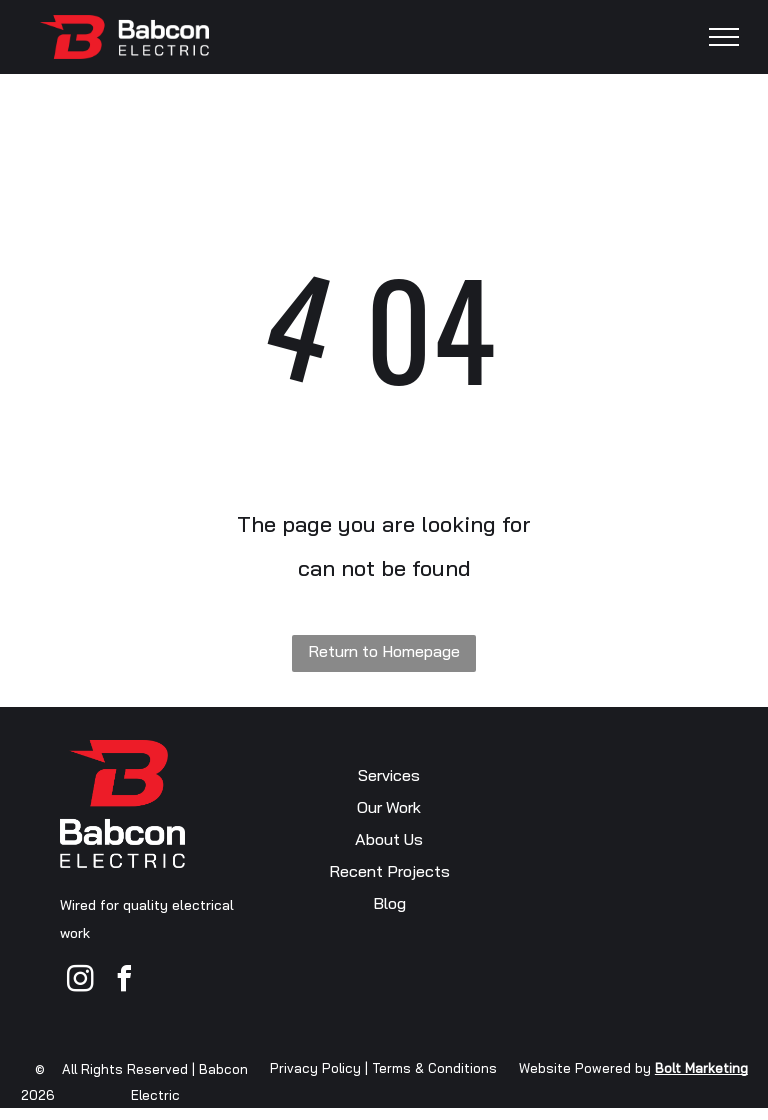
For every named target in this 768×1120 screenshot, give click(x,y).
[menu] (724, 37)
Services (389, 775)
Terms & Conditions (434, 1068)
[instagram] (80, 981)
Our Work (389, 807)
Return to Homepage (384, 651)
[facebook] (124, 981)
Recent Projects (389, 871)
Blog (389, 903)
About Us (389, 839)
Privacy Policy (315, 1068)
